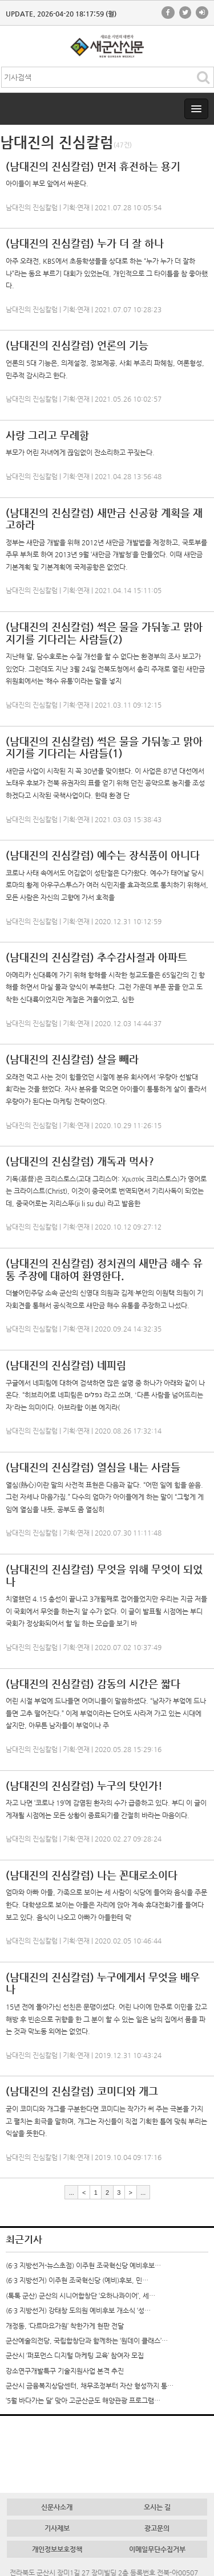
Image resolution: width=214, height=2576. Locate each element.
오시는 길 (157, 2507)
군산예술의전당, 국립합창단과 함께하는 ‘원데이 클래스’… (87, 2341)
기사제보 (57, 2528)
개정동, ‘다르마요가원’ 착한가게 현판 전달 (65, 2326)
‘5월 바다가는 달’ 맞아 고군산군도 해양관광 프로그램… (83, 2400)
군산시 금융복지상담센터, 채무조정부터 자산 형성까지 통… (89, 2386)
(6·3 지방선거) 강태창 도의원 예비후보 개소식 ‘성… (78, 2310)
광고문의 (156, 2528)
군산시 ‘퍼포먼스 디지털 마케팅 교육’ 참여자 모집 (75, 2355)
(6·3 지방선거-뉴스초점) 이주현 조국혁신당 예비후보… (83, 2265)
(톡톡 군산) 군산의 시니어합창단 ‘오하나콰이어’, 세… (80, 2296)
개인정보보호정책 (57, 2549)
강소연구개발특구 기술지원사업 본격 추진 (65, 2371)
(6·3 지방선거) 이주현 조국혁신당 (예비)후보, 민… (77, 2280)
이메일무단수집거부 (157, 2549)
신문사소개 (56, 2507)
